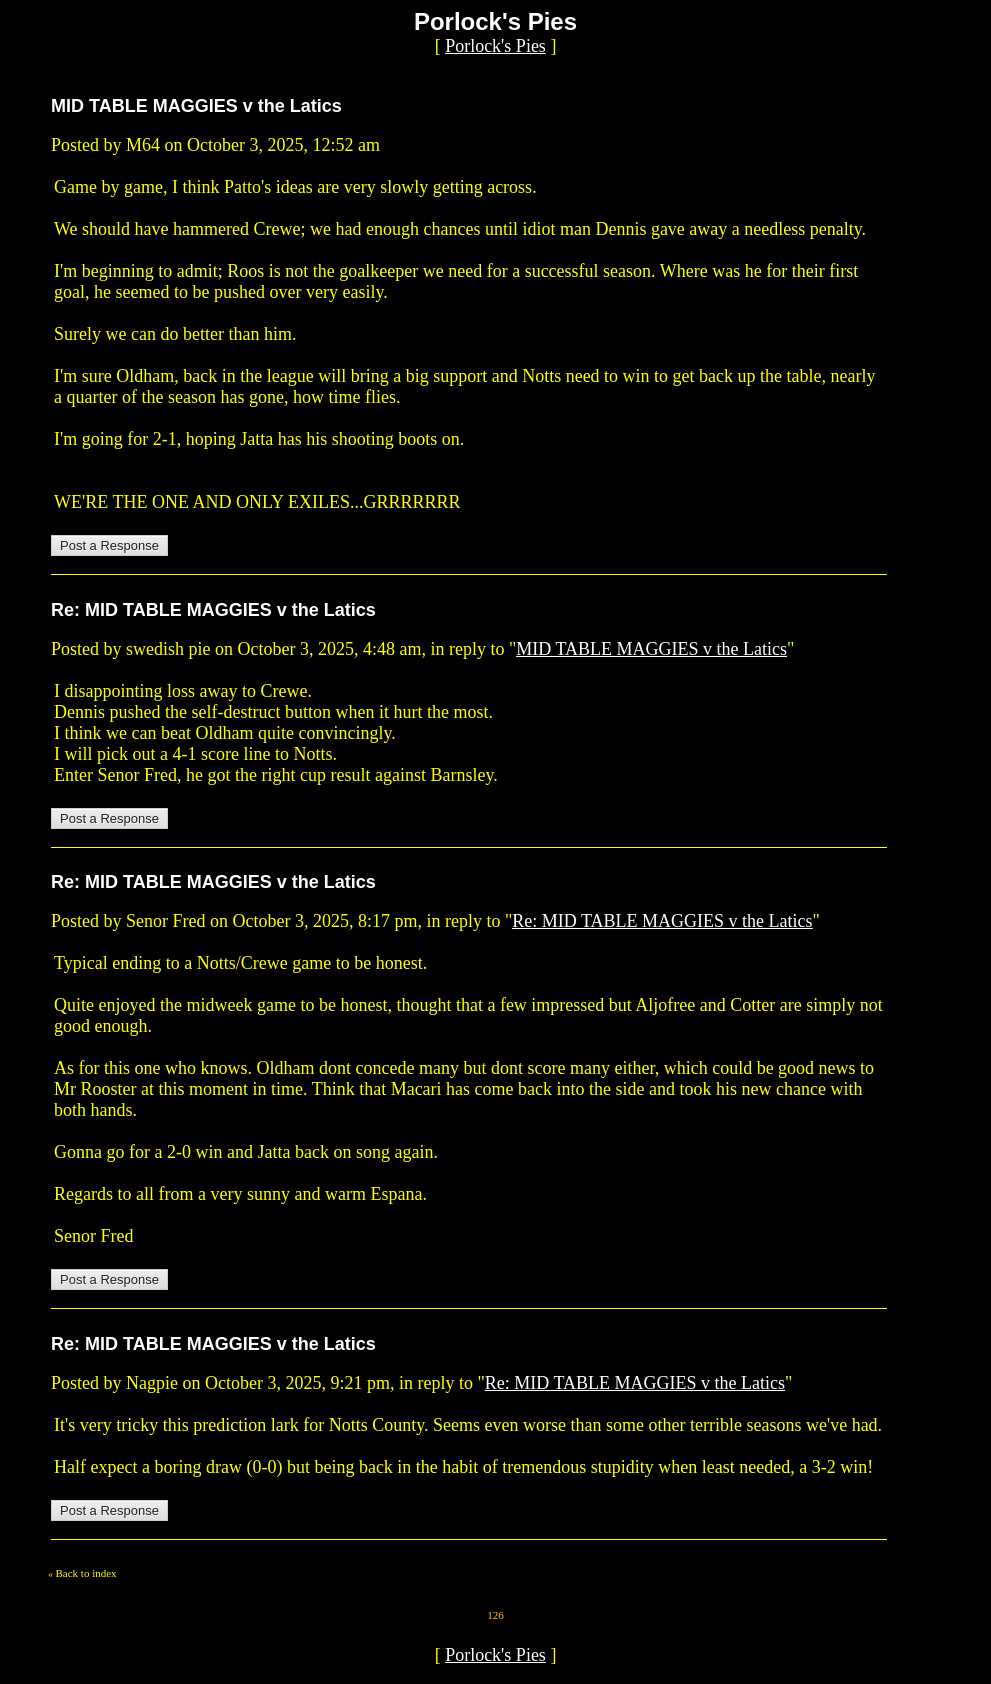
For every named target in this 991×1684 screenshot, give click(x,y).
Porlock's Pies (495, 46)
